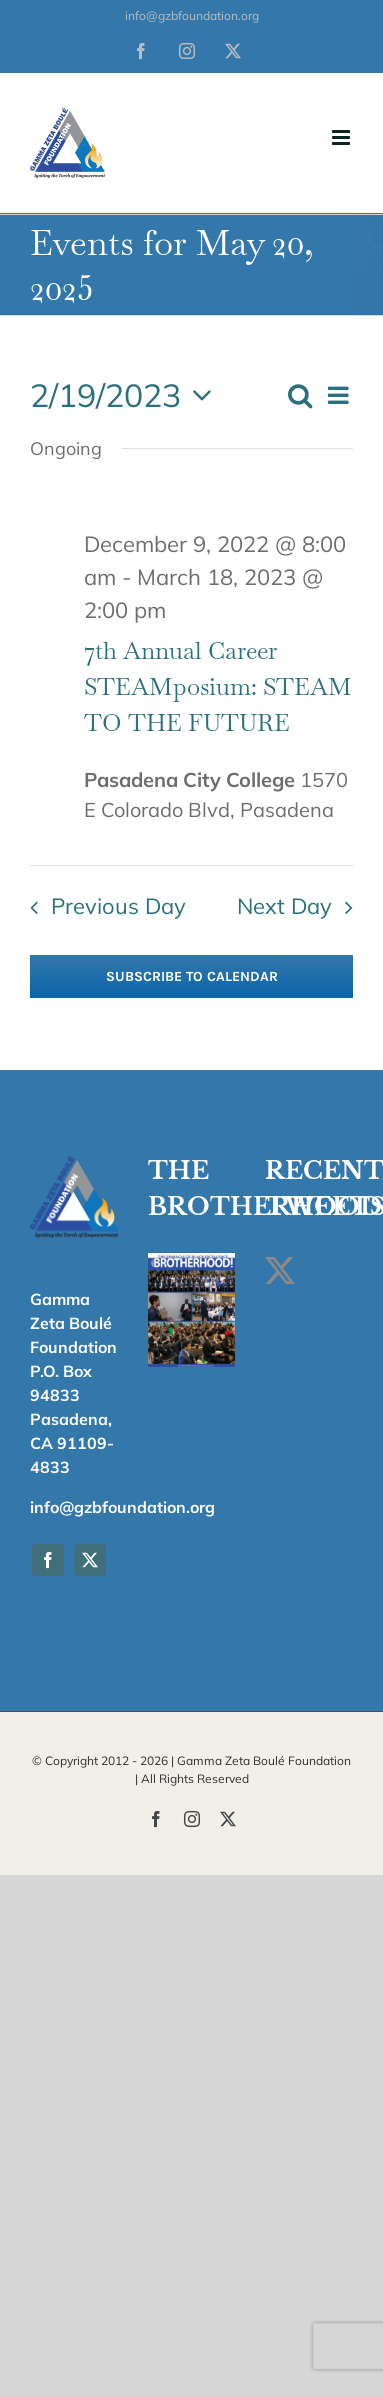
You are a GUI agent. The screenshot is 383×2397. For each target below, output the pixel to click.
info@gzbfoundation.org (192, 15)
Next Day (284, 906)
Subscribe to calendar (192, 976)
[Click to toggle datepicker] (127, 395)
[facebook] (48, 1560)
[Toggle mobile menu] (342, 137)
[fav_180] (74, 1162)
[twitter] (90, 1560)
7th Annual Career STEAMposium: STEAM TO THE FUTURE (218, 686)
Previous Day (118, 906)
